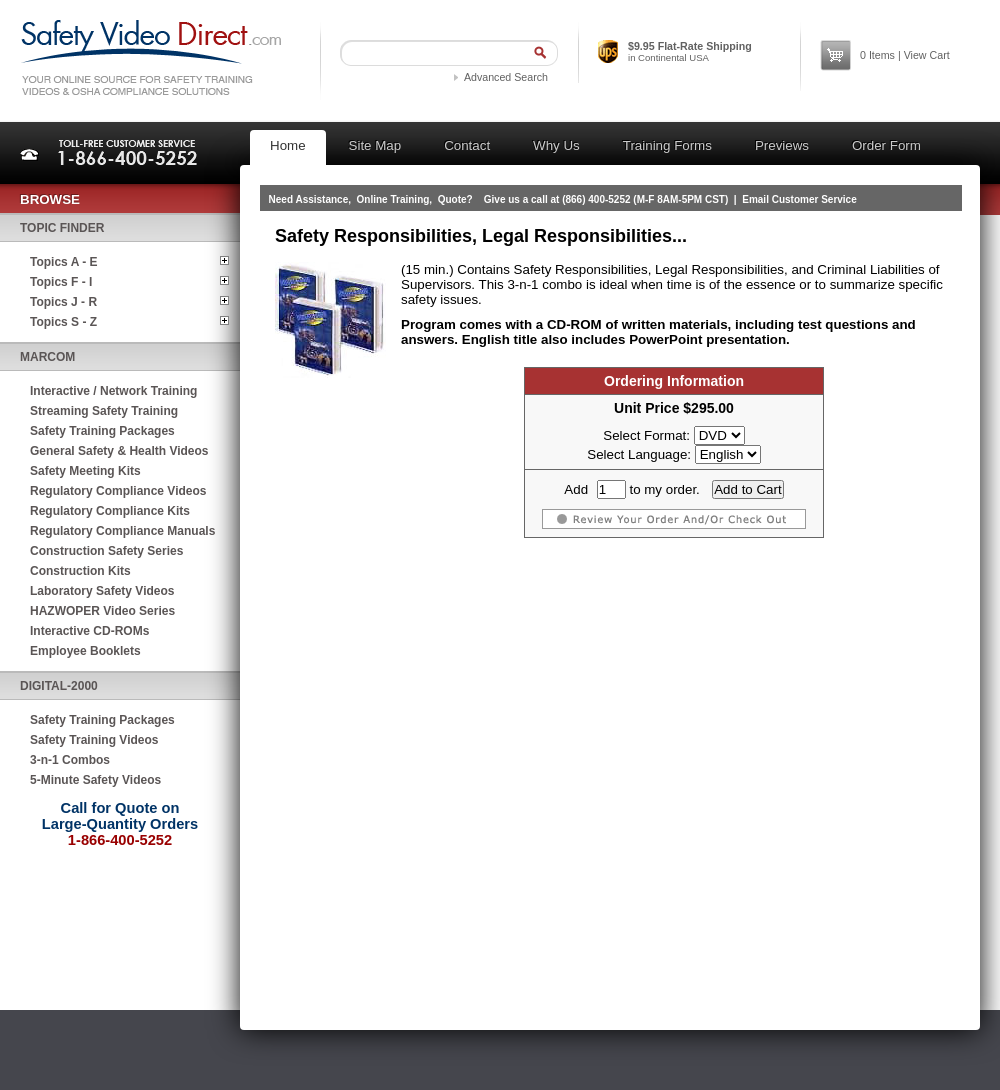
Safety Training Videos (94, 740)
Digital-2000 (59, 686)
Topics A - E (64, 262)
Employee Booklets (85, 651)
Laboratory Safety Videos (102, 591)
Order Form (886, 145)
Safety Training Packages (102, 431)
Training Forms (667, 145)
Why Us (556, 145)
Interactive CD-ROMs (89, 631)
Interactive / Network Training (113, 391)
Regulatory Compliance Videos (118, 491)
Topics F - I (61, 282)
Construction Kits (80, 571)
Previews (782, 145)
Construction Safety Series (106, 551)
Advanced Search (506, 77)
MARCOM (47, 357)
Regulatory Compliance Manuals (122, 531)
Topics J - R (63, 302)
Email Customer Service (799, 199)
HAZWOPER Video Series (102, 611)
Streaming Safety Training (104, 411)
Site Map (375, 145)
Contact (467, 145)
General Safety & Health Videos (119, 451)
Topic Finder (62, 228)
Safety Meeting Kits (85, 471)
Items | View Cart (905, 55)
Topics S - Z (63, 322)
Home (288, 145)
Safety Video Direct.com (150, 57)
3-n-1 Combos (70, 760)
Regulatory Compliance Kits (110, 511)
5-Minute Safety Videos (95, 780)
